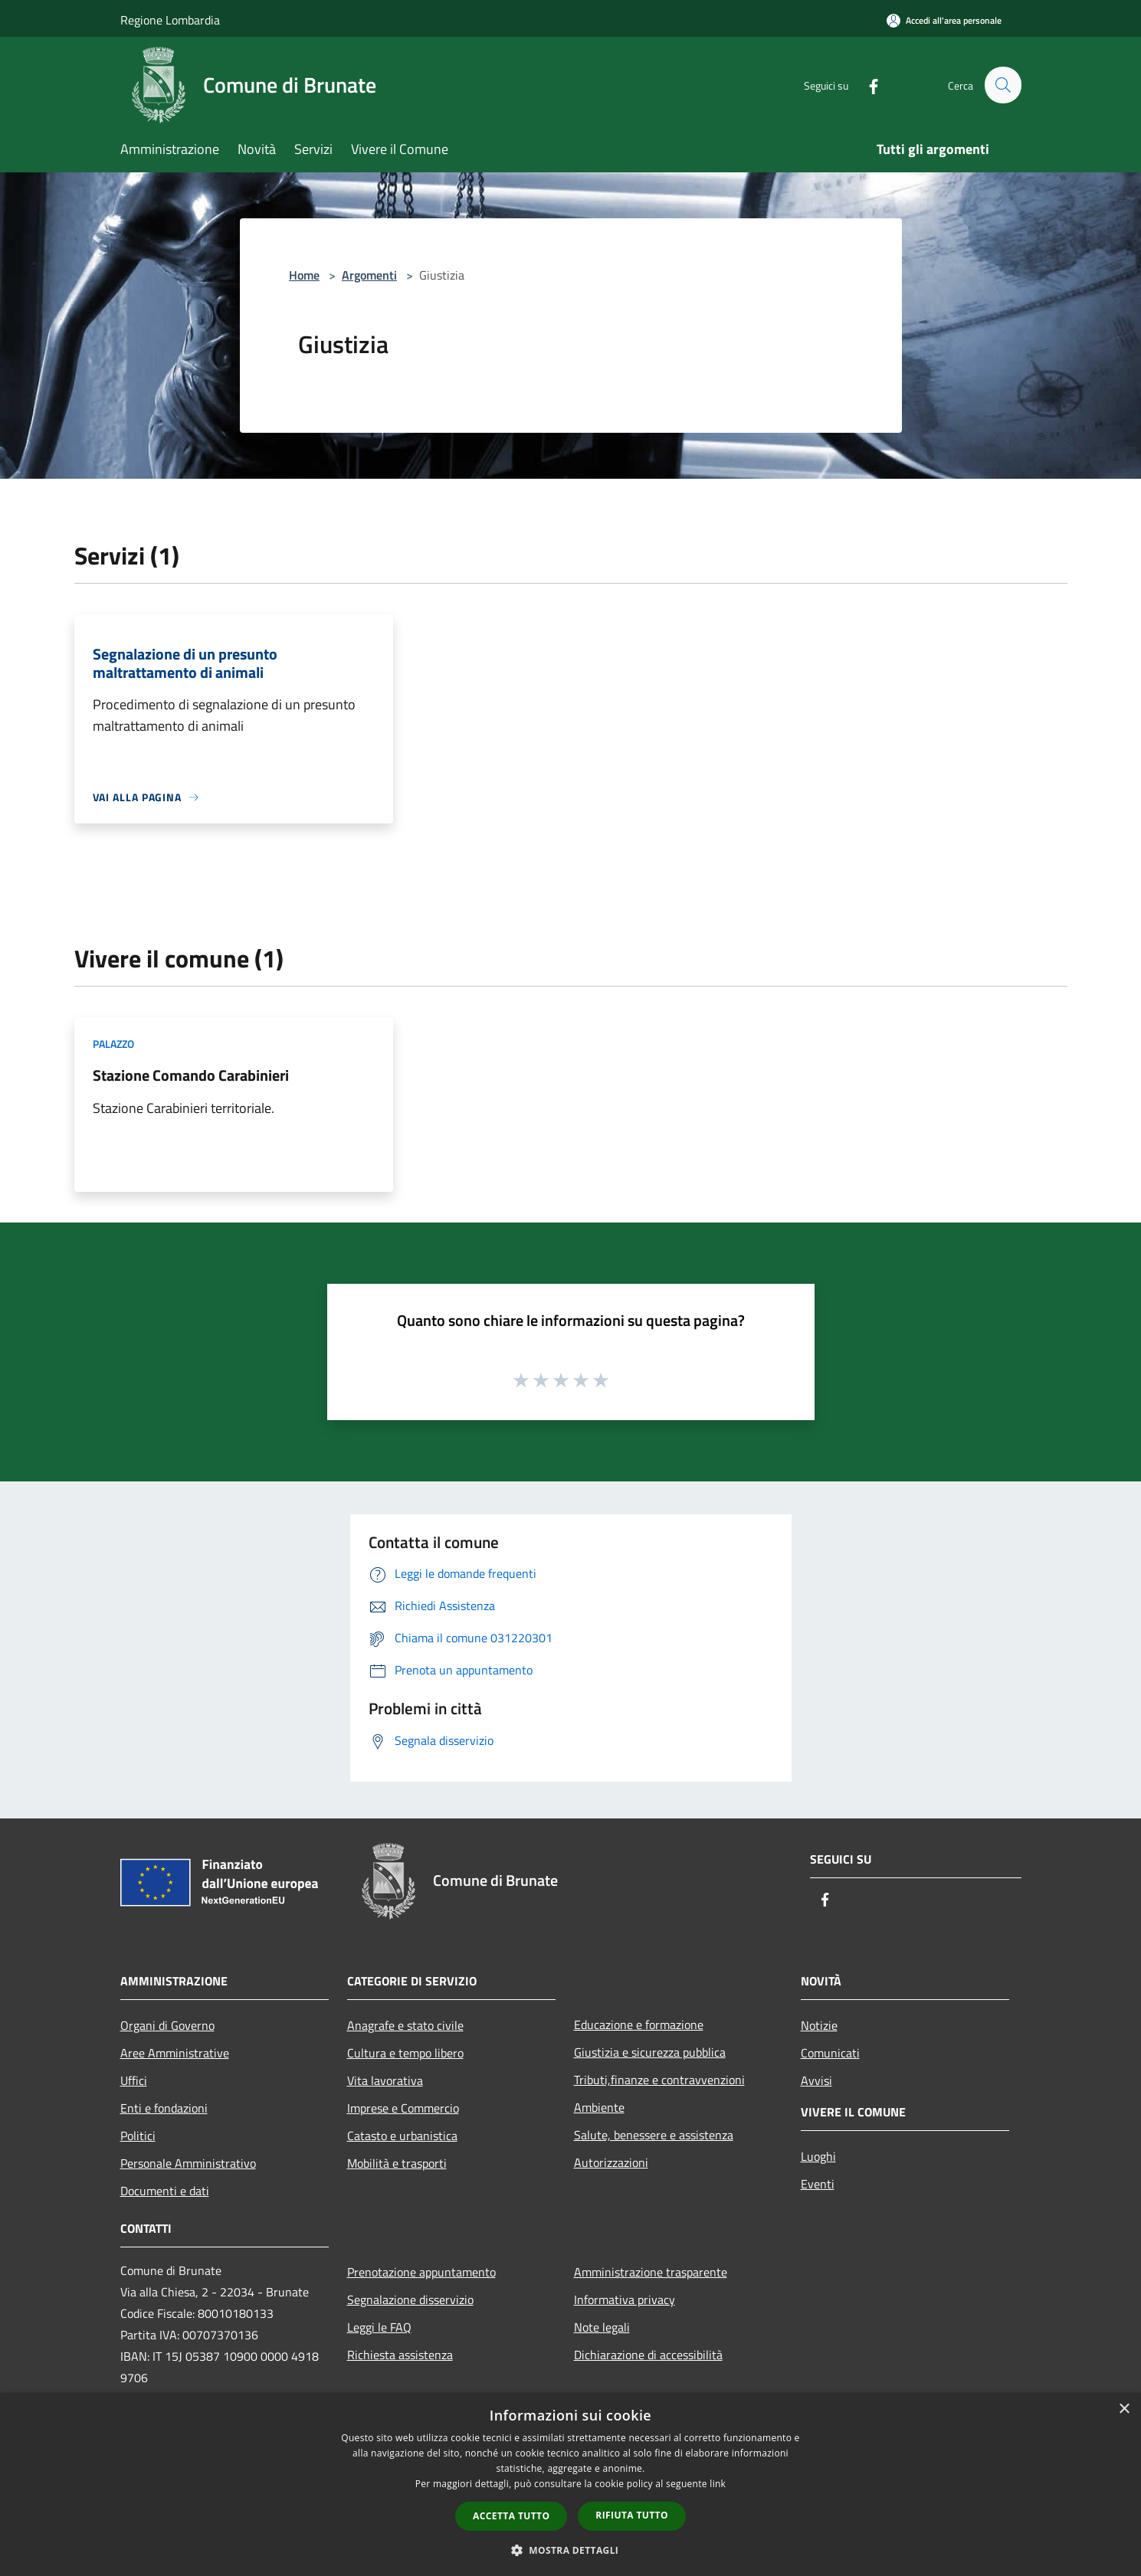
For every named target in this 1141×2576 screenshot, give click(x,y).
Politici (138, 2135)
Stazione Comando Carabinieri (191, 1075)
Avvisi (816, 2080)
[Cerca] (1003, 85)
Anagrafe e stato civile (405, 2025)
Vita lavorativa (385, 2080)
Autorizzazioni (611, 2162)
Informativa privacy (624, 2299)
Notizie (819, 2025)
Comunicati (830, 2053)
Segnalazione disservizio (410, 2299)
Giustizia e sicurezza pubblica (650, 2052)
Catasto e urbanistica (402, 2135)
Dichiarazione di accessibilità (648, 2354)
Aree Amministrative (174, 2053)
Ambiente (599, 2107)
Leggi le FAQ (379, 2327)
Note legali (602, 2327)
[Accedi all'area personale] (944, 20)
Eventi (817, 2184)
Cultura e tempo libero (405, 2053)
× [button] (1124, 2409)
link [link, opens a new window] (718, 2483)
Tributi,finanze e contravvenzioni (659, 2079)
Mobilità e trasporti (397, 2163)
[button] (571, 2550)
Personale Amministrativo (188, 2163)
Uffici (133, 2080)
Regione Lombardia (170, 20)
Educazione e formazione (638, 2024)
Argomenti (369, 275)
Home (304, 275)
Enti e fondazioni (164, 2108)
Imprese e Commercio (403, 2108)
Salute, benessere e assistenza (653, 2135)
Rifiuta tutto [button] (631, 2515)
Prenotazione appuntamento (421, 2272)
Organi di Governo (167, 2025)
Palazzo (113, 1044)
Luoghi (818, 2156)
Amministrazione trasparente (650, 2272)
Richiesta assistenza (400, 2354)
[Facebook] (866, 84)
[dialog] (570, 2484)
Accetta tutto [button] (511, 2515)
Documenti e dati (164, 2191)
